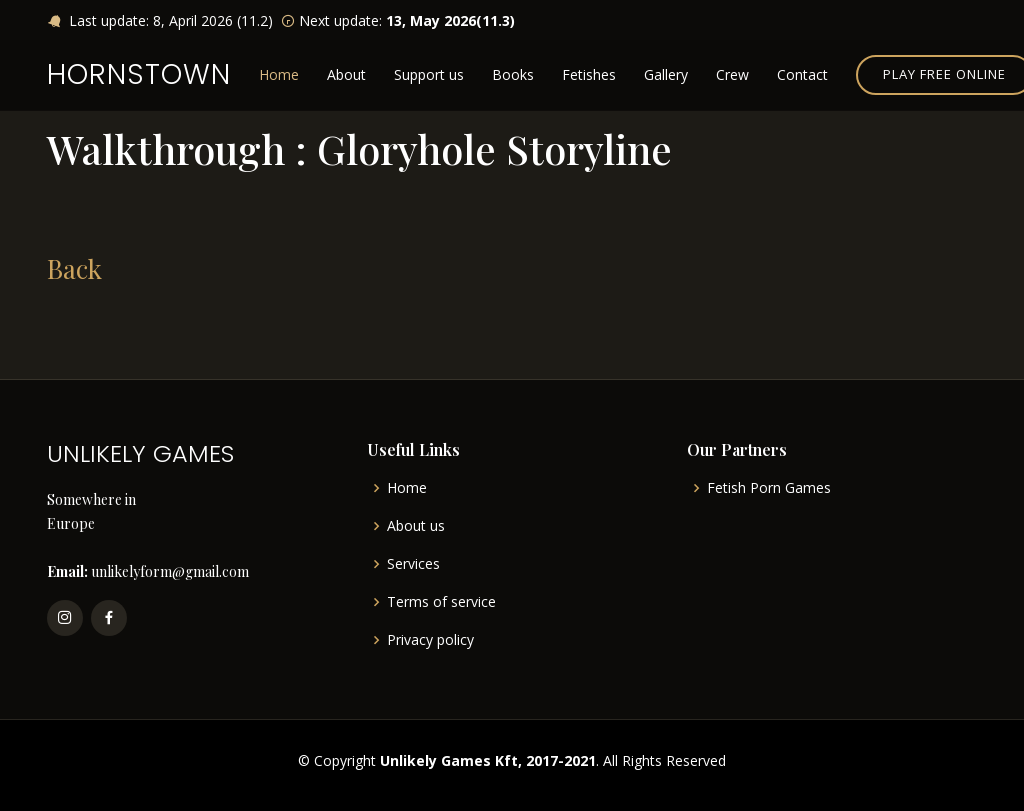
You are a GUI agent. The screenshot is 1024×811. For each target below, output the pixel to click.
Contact (802, 74)
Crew (732, 74)
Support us (429, 74)
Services (413, 564)
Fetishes (589, 74)
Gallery (666, 74)
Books (513, 74)
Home (279, 74)
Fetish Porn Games (769, 488)
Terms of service (441, 602)
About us (416, 526)
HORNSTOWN (139, 74)
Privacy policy (430, 640)
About (346, 74)
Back (74, 268)
